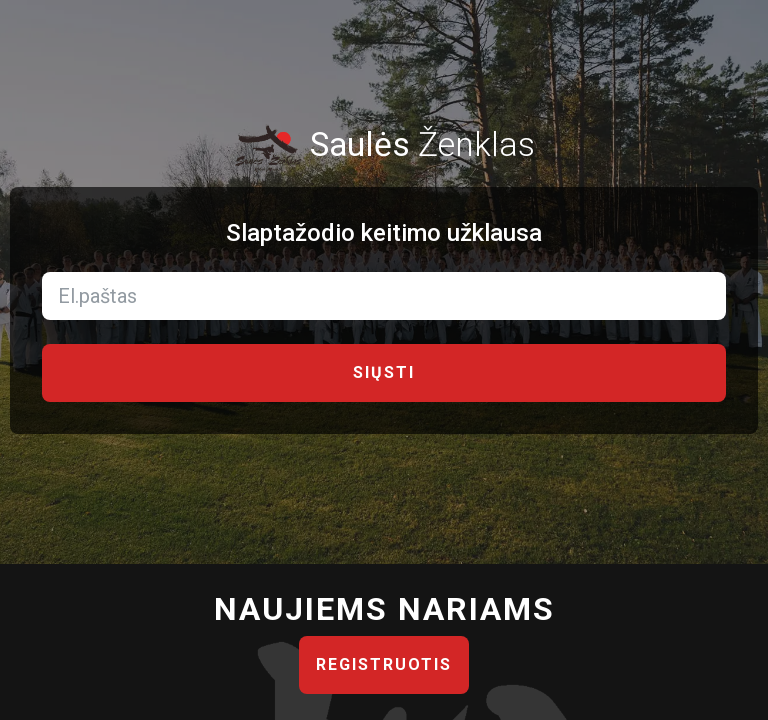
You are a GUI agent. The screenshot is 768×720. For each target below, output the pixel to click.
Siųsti (384, 372)
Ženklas (384, 144)
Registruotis (384, 664)
